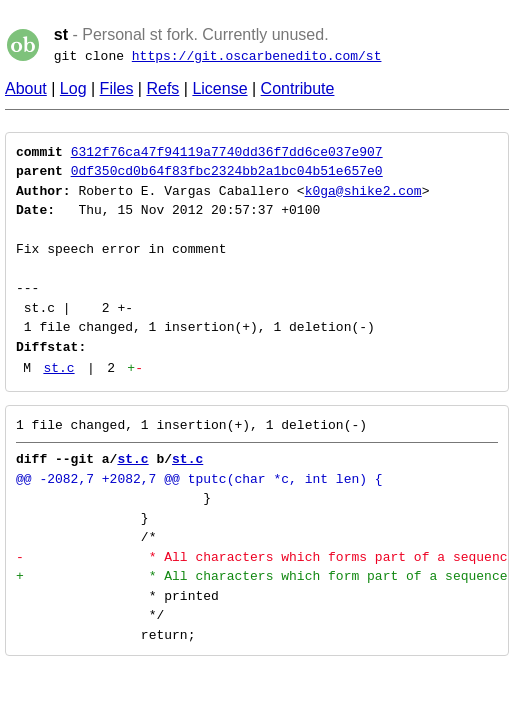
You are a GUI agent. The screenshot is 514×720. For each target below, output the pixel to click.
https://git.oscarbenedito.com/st (257, 56)
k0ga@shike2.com (363, 191)
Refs (162, 88)
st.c (58, 368)
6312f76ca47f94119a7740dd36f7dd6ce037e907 (227, 152)
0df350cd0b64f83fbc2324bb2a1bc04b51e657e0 (227, 171)
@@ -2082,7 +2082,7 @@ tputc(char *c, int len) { (199, 479)
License (219, 88)
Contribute (298, 88)
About (26, 88)
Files (117, 88)
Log (73, 88)
